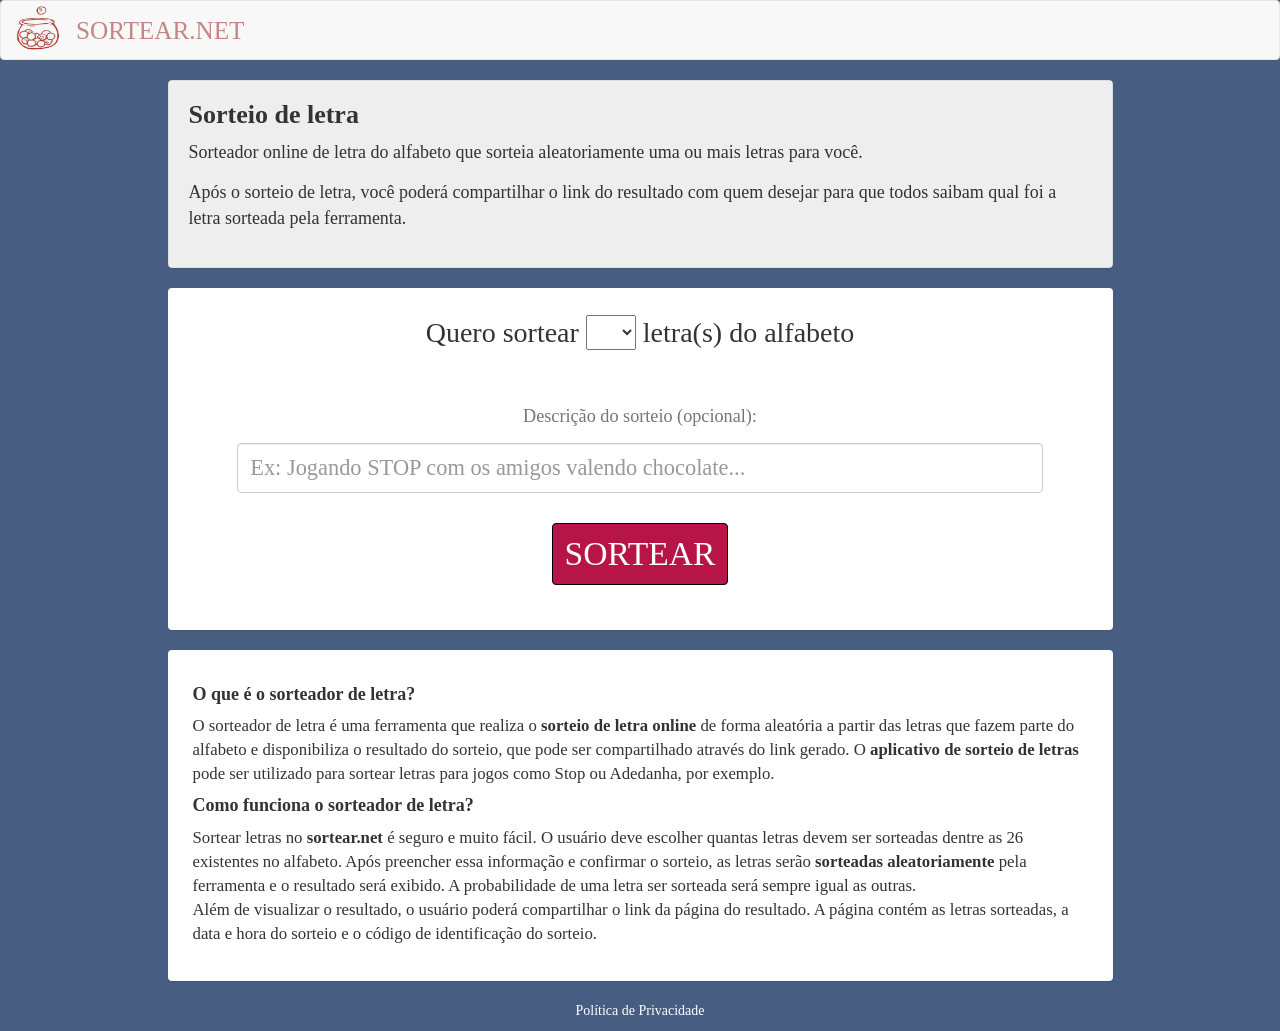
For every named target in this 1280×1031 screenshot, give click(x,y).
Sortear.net (160, 30)
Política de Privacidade (639, 1010)
